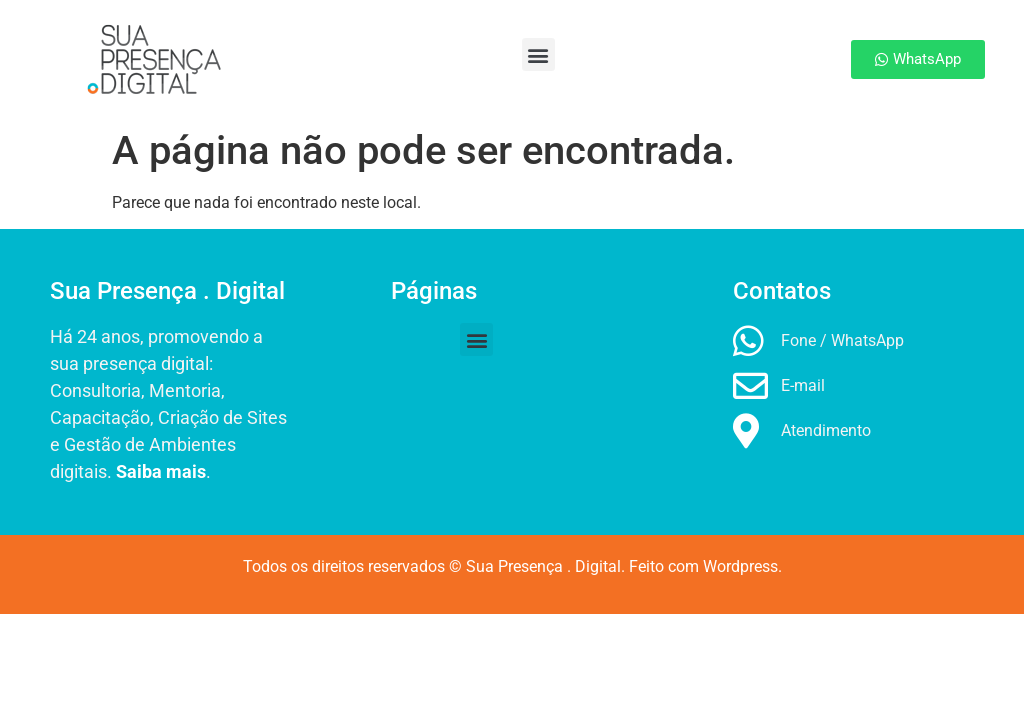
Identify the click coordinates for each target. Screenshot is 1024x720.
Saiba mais (161, 471)
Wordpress (740, 566)
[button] (502, 54)
